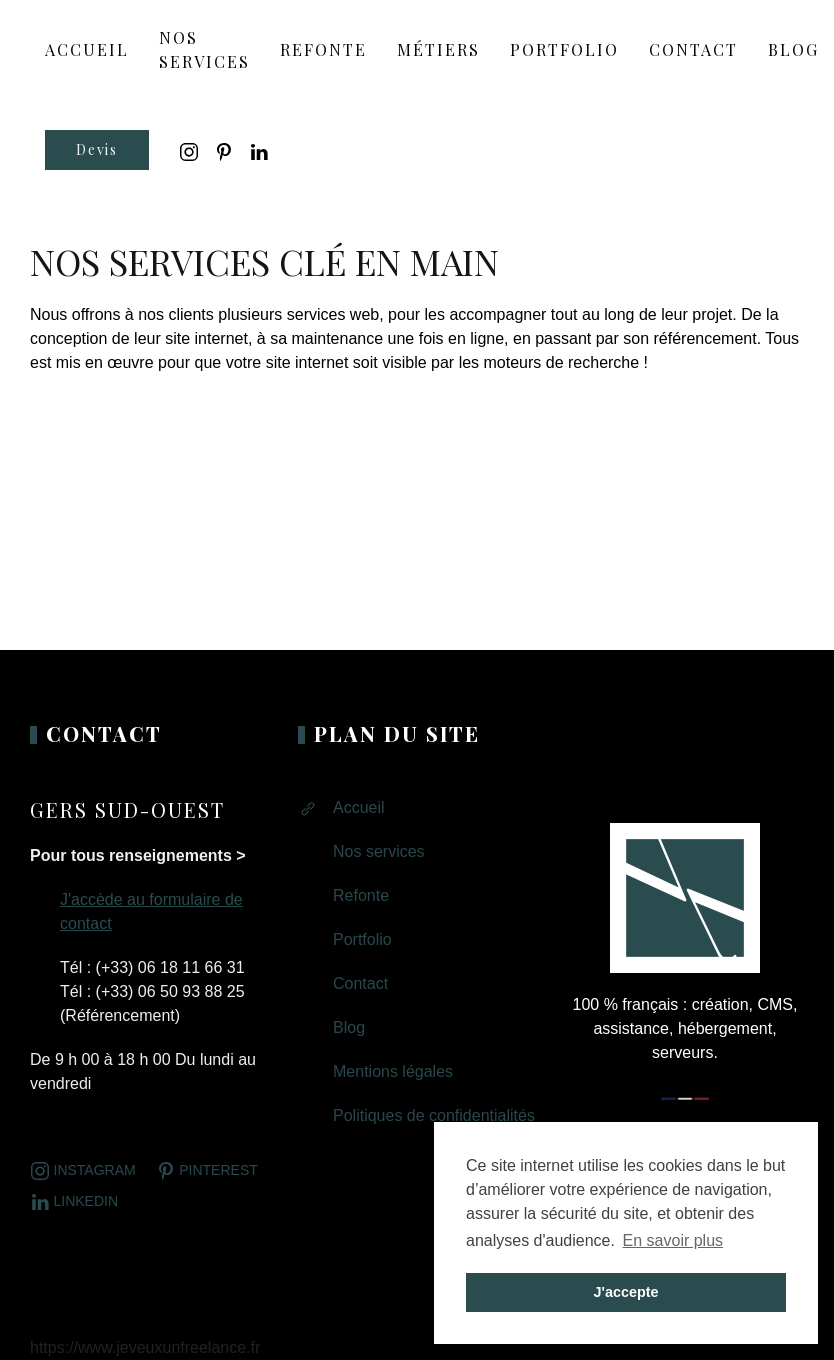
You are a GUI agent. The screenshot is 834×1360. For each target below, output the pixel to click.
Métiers (438, 49)
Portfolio (564, 49)
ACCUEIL (87, 49)
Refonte (323, 49)
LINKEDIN (74, 1202)
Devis (97, 149)
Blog (793, 49)
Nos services (204, 49)
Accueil (359, 807)
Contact (693, 49)
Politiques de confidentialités (434, 1115)
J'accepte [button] (625, 1292)
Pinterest (207, 1171)
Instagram (83, 1171)
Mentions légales (393, 1071)
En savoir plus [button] (673, 1240)
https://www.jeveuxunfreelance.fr (145, 1347)
